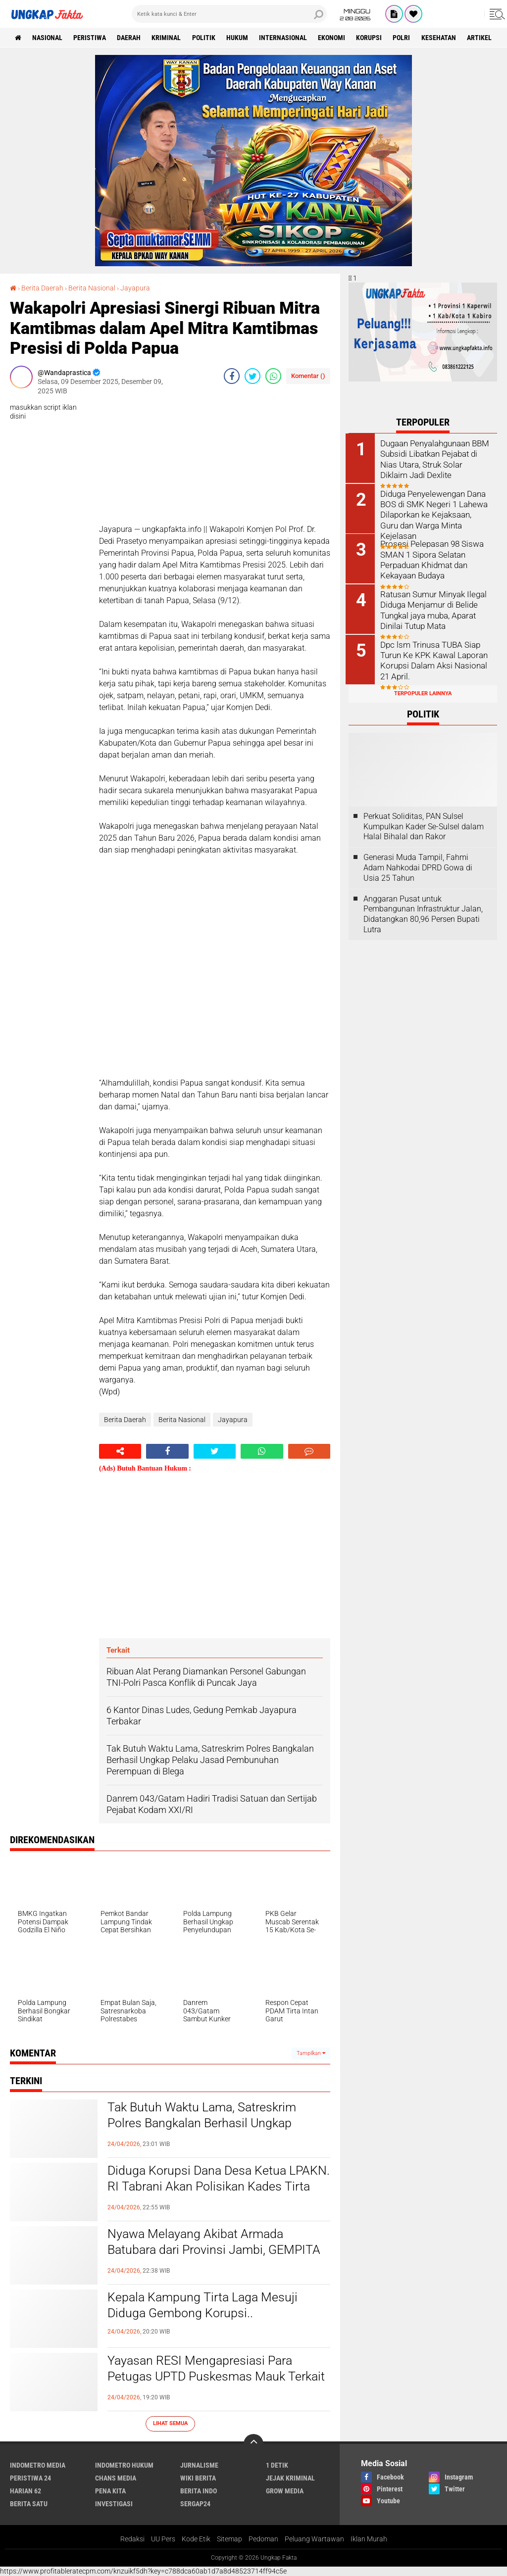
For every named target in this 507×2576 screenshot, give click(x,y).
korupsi (373, 38)
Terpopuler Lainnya (423, 691)
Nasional (48, 38)
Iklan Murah (369, 2539)
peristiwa (90, 38)
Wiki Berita (198, 2477)
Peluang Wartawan (314, 2539)
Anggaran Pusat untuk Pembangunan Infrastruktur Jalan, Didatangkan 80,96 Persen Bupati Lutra (423, 912)
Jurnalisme (199, 2465)
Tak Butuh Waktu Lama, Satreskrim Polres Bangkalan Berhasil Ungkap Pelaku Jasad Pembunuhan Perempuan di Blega (217, 2131)
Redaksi (132, 2539)
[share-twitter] (252, 376)
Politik (205, 38)
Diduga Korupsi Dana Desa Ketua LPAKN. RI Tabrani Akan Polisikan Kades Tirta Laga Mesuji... (200, 2187)
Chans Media (115, 2477)
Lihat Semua (170, 2423)
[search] (229, 14)
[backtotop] (253, 2443)
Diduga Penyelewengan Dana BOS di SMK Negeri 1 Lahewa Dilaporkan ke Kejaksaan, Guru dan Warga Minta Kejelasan (436, 508)
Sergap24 (195, 2503)
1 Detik (277, 2465)
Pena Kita (110, 2490)
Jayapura (135, 288)
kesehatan (443, 38)
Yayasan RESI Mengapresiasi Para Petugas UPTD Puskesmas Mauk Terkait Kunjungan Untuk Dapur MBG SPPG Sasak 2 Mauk (209, 2385)
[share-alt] (120, 1450)
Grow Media (285, 2490)
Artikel (484, 38)
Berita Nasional (91, 288)
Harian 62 (25, 2490)
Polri (405, 38)
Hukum (240, 38)
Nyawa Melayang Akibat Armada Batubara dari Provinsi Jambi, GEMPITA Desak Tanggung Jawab (218, 2250)
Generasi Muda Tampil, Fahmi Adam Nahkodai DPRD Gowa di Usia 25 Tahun (417, 866)
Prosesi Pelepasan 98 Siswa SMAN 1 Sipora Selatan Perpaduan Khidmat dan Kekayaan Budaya (432, 558)
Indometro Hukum (124, 2465)
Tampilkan (311, 2053)
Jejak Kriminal (290, 2477)
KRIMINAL (168, 38)
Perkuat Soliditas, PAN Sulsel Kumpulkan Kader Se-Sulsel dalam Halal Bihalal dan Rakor (423, 824)
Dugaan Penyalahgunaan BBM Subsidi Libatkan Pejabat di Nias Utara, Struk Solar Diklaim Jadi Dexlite (436, 458)
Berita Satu (29, 2503)
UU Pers (163, 2539)
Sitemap (229, 2539)
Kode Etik (196, 2539)
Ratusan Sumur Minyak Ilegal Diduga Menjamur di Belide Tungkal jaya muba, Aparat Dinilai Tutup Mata (434, 608)
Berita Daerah (42, 288)
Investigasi (114, 2503)
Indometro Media (37, 2465)
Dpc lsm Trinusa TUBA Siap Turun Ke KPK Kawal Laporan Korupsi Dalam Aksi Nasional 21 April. (434, 658)
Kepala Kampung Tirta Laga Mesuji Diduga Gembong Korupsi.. (205, 2305)
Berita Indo (198, 2490)
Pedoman (263, 2539)
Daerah (130, 38)
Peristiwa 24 (30, 2477)
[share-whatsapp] (273, 376)
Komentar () (308, 376)
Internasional (286, 38)
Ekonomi (335, 38)
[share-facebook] (232, 376)
